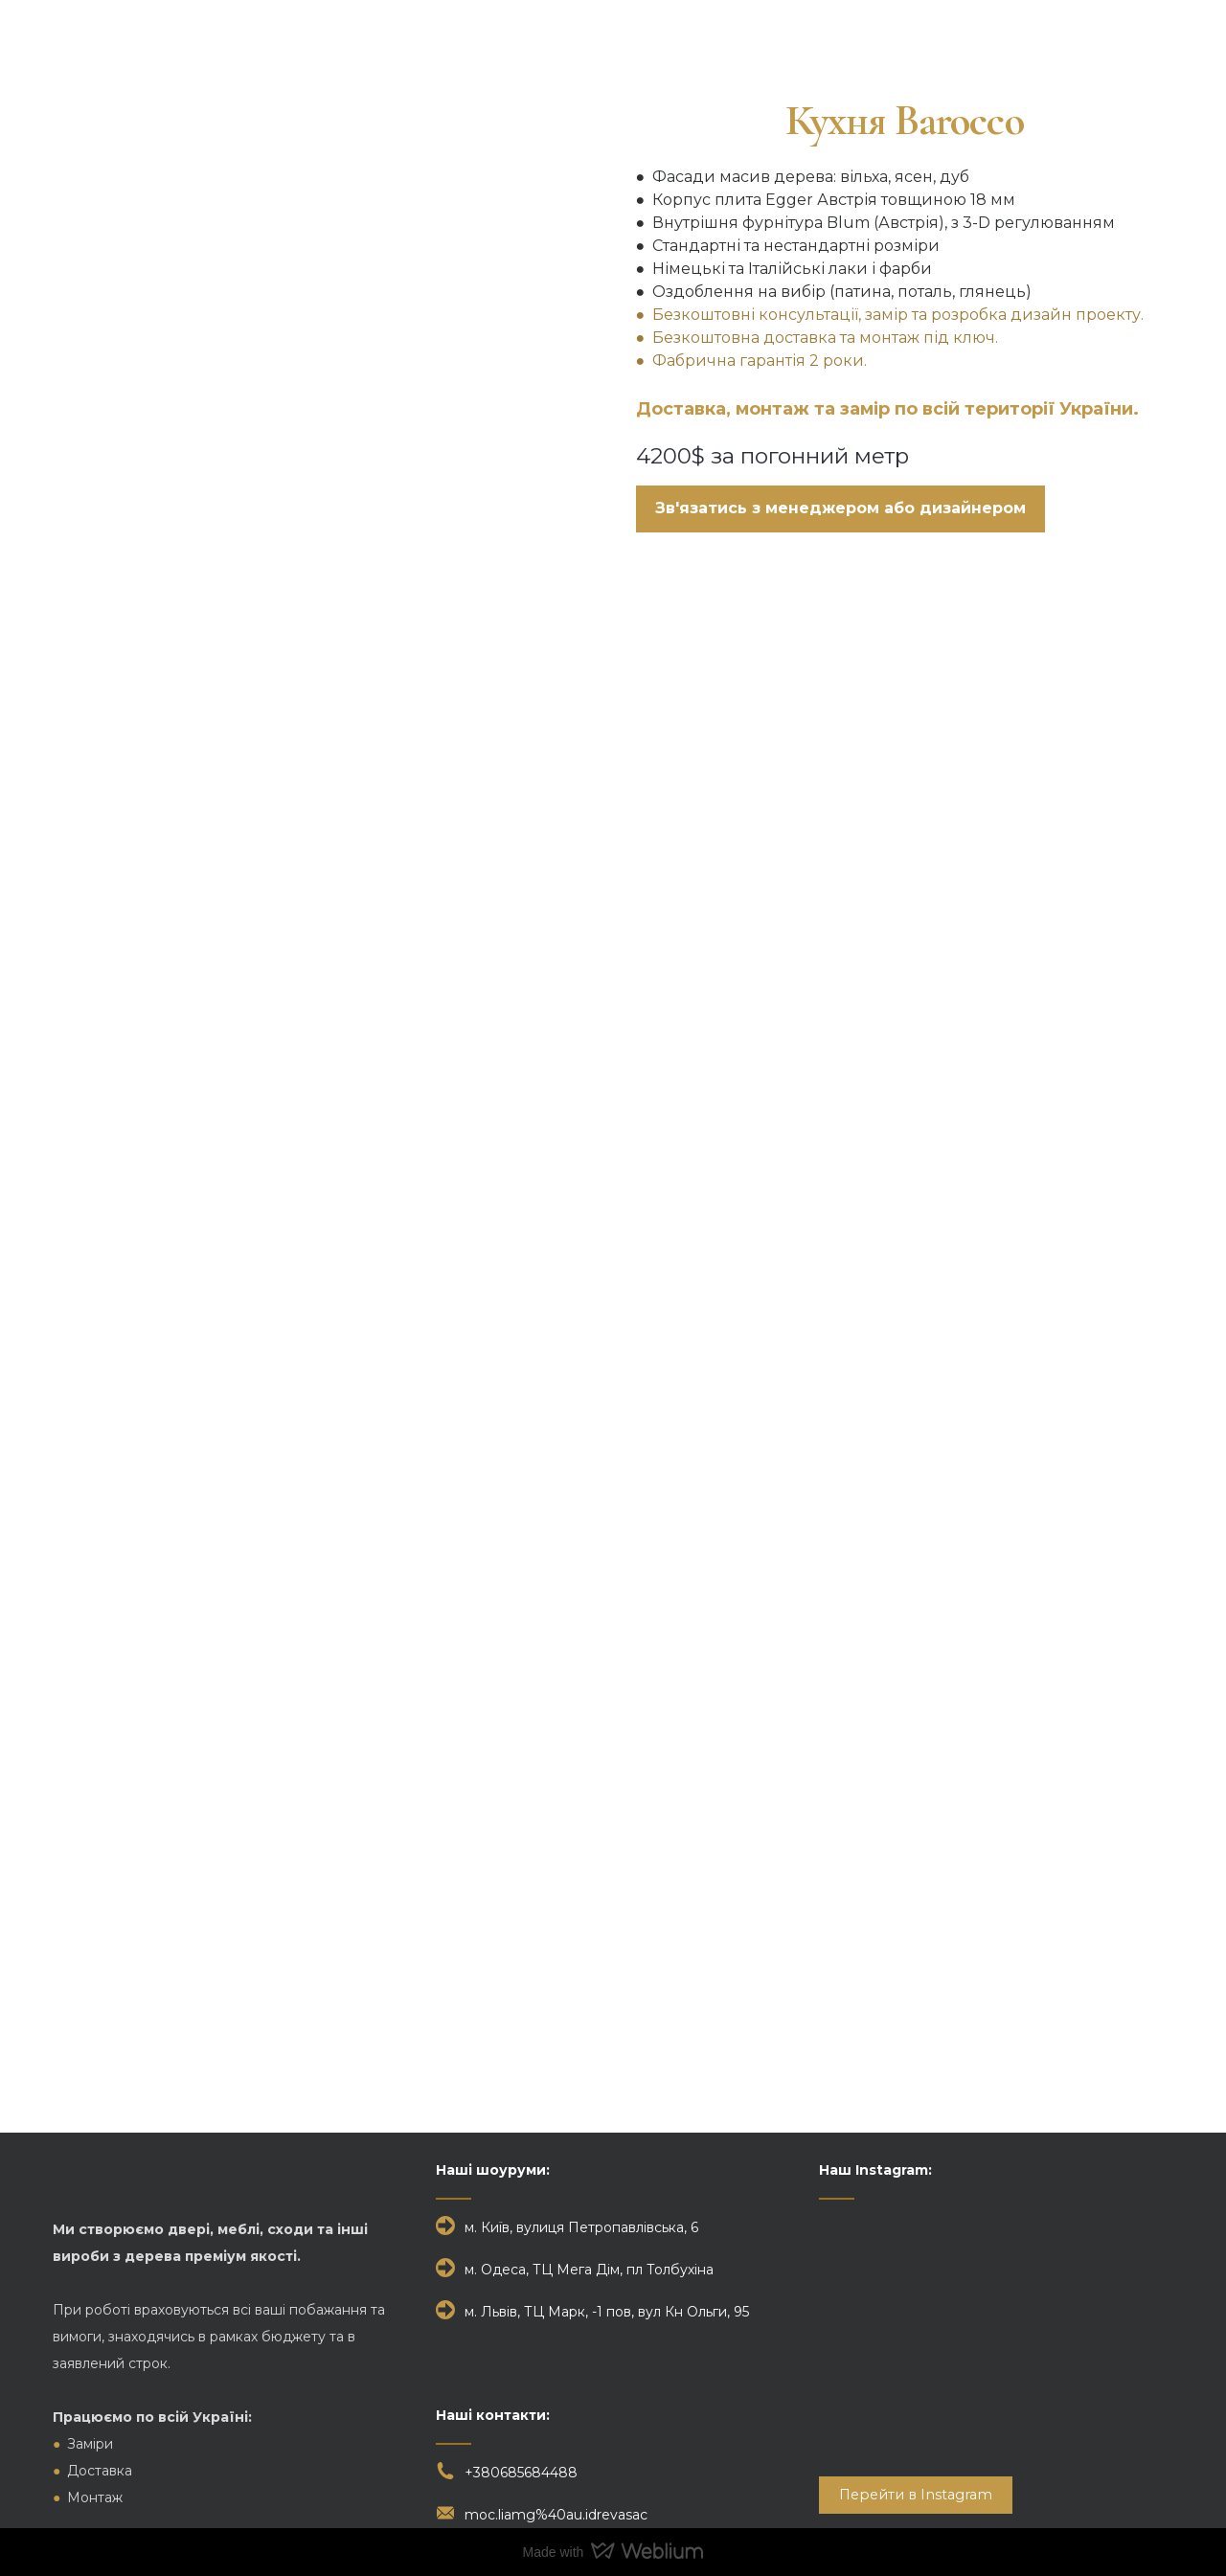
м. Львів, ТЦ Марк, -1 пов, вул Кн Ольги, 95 (607, 2311)
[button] (840, 509)
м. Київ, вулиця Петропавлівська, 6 (581, 2227)
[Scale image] (613, 812)
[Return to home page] (130, 44)
